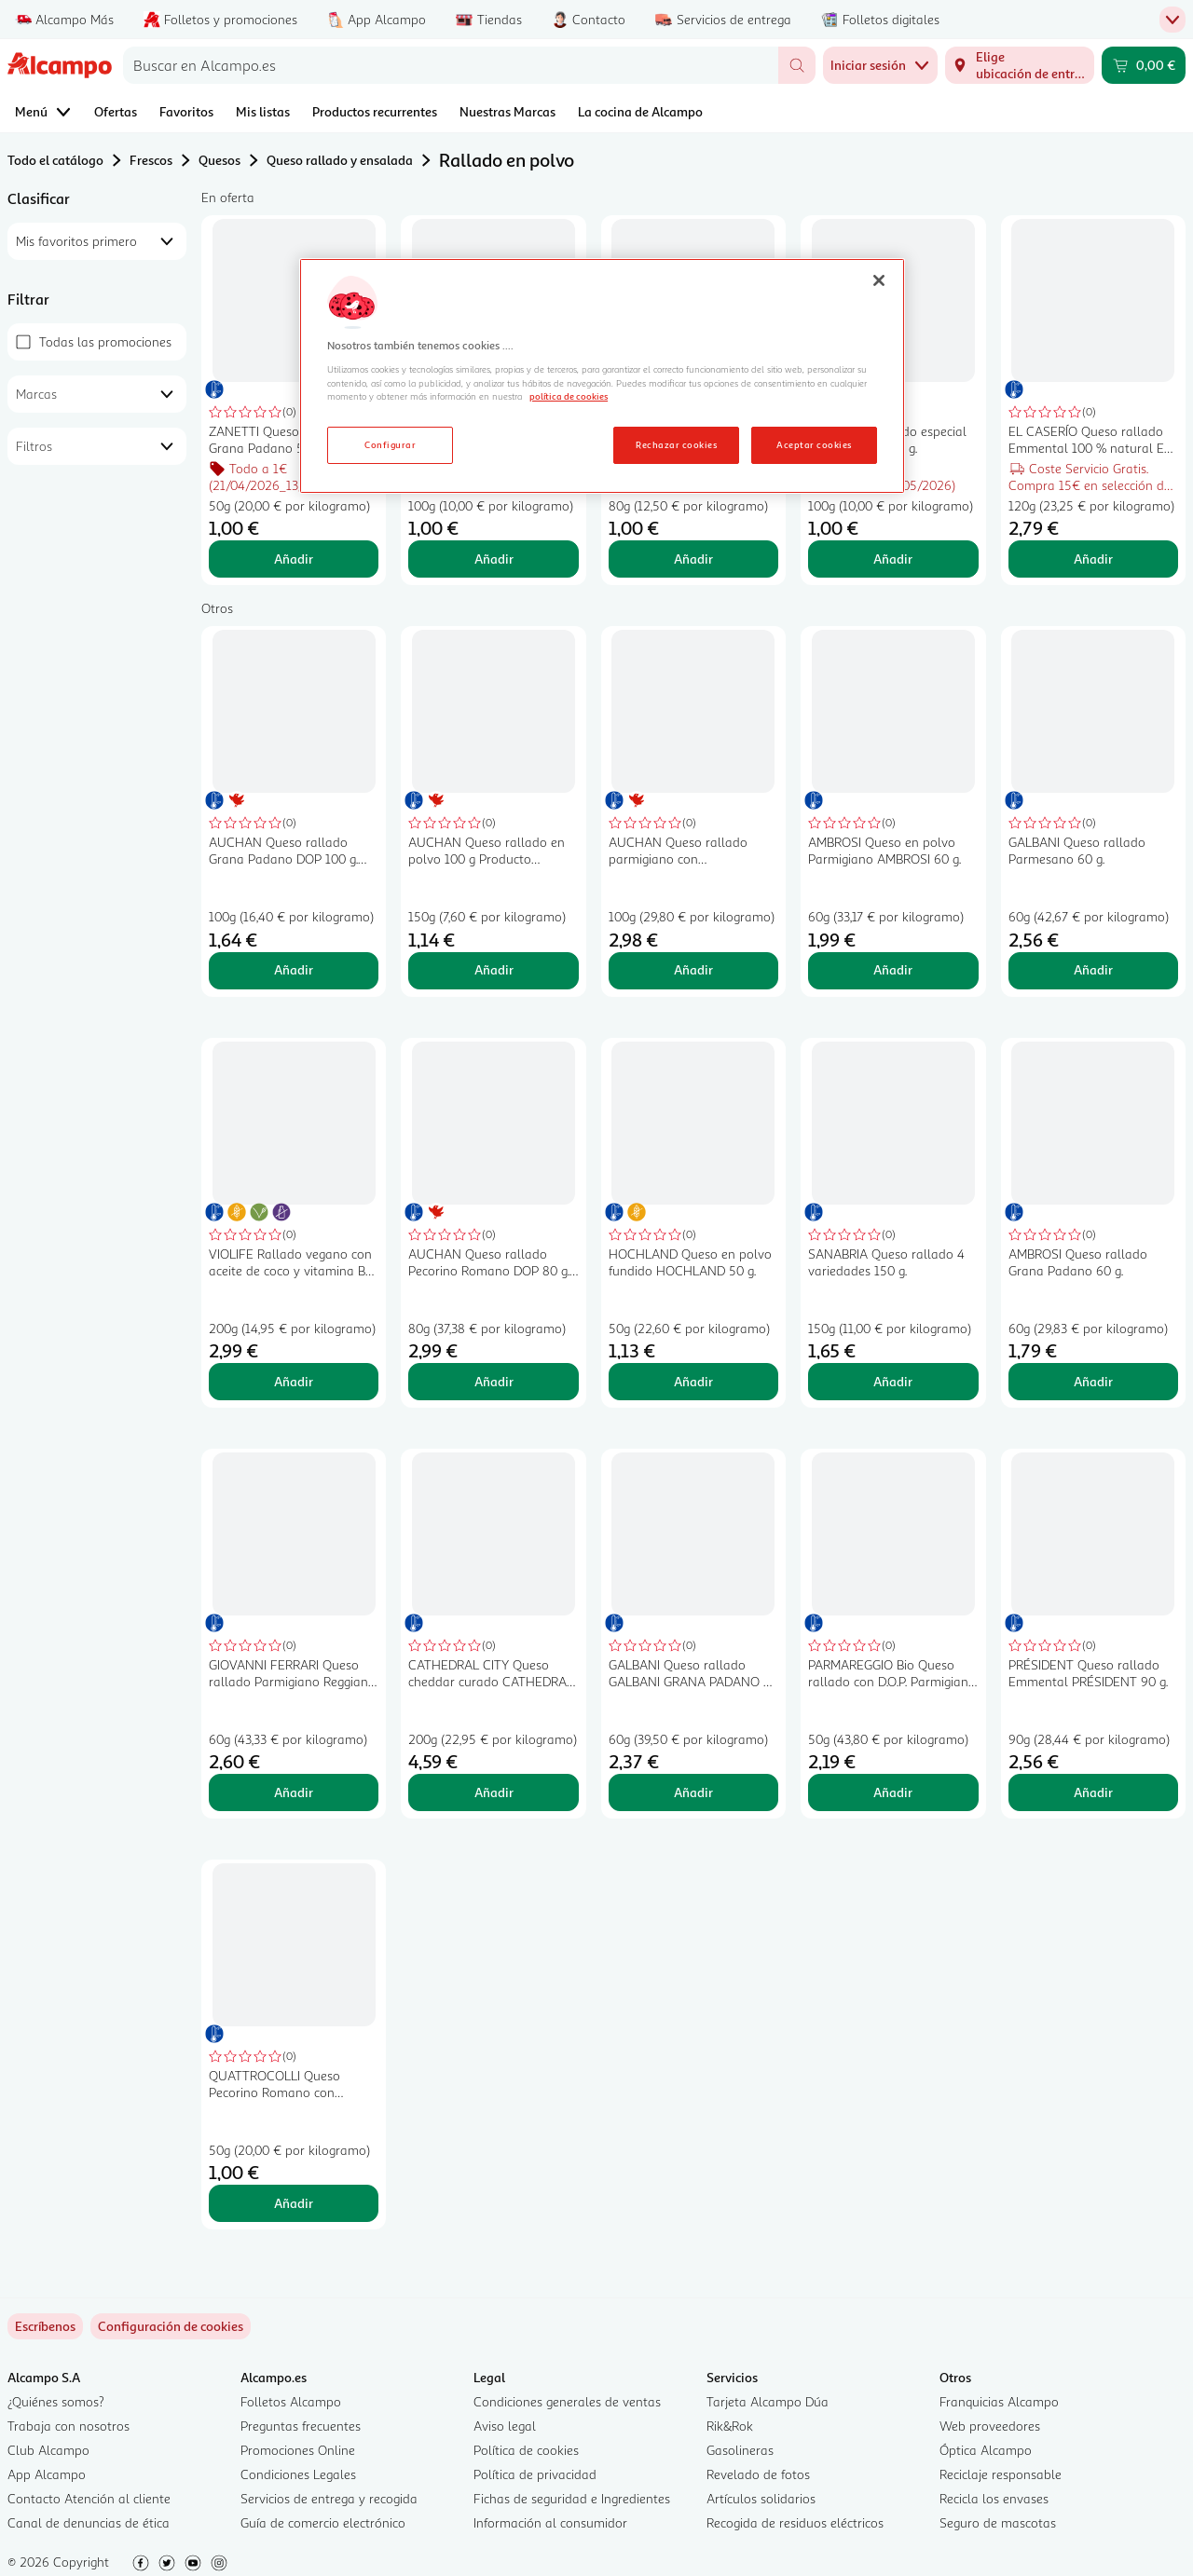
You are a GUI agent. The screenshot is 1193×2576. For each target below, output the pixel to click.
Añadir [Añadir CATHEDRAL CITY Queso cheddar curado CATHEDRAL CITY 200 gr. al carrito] (494, 1792)
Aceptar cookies (813, 444)
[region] (602, 376)
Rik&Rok (729, 2425)
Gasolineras (740, 2450)
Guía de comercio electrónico (322, 2522)
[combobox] (450, 65)
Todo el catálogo (55, 160)
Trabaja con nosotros (68, 2425)
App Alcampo (46, 2474)
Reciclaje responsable (1000, 2474)
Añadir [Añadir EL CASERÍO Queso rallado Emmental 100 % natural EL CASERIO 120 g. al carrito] (1093, 558)
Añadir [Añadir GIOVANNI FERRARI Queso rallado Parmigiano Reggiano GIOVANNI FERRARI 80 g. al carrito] (293, 1792)
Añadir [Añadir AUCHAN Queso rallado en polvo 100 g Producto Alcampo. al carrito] (494, 969)
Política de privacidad (534, 2474)
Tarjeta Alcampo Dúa (767, 2401)
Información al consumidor (550, 2522)
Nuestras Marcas (507, 111)
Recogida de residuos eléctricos (795, 2522)
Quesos (219, 160)
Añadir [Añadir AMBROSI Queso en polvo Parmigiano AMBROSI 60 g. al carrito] (892, 969)
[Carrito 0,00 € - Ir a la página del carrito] (1144, 65)
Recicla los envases (994, 2498)
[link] (170, 2326)
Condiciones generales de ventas (567, 2401)
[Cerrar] (878, 280)
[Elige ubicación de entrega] (1019, 65)
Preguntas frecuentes (300, 2425)
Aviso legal (504, 2425)
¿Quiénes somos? (55, 2401)
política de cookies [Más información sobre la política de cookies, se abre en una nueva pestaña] (568, 396)
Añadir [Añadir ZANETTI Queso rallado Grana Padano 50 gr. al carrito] (293, 558)
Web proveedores (989, 2425)
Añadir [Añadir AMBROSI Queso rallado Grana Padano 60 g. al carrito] (1093, 1381)
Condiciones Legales (298, 2474)
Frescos (151, 160)
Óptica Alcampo (985, 2450)
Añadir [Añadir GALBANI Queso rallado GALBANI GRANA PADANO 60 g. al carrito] (693, 1792)
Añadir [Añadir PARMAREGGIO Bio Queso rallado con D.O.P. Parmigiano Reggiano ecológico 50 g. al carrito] (892, 1792)
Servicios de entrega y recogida (329, 2498)
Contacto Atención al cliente (89, 2498)
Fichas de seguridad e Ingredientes (571, 2498)
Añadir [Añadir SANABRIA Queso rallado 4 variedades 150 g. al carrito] (892, 1381)
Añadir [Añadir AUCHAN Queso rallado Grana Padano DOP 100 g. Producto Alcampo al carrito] (293, 969)
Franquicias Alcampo (999, 2401)
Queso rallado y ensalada (340, 160)
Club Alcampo (48, 2450)
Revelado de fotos (758, 2474)
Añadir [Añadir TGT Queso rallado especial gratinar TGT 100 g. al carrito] (892, 558)
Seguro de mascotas (997, 2522)
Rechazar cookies (676, 444)
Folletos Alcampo (290, 2401)
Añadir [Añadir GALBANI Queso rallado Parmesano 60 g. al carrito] (1093, 969)
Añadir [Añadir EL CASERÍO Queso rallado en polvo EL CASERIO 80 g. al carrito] (693, 558)
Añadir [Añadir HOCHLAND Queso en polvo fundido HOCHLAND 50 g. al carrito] (693, 1381)
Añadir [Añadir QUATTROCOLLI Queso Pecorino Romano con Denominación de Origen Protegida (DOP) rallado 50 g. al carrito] (293, 2203)
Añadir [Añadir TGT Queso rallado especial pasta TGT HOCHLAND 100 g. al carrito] (494, 558)
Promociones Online (297, 2450)
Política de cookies (526, 2450)
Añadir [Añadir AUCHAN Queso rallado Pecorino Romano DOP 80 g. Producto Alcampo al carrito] (494, 1381)
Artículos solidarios (761, 2498)
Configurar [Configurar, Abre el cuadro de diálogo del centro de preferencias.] (390, 444)
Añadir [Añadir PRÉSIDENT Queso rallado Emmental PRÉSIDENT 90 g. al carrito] (1093, 1792)
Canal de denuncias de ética (88, 2522)
